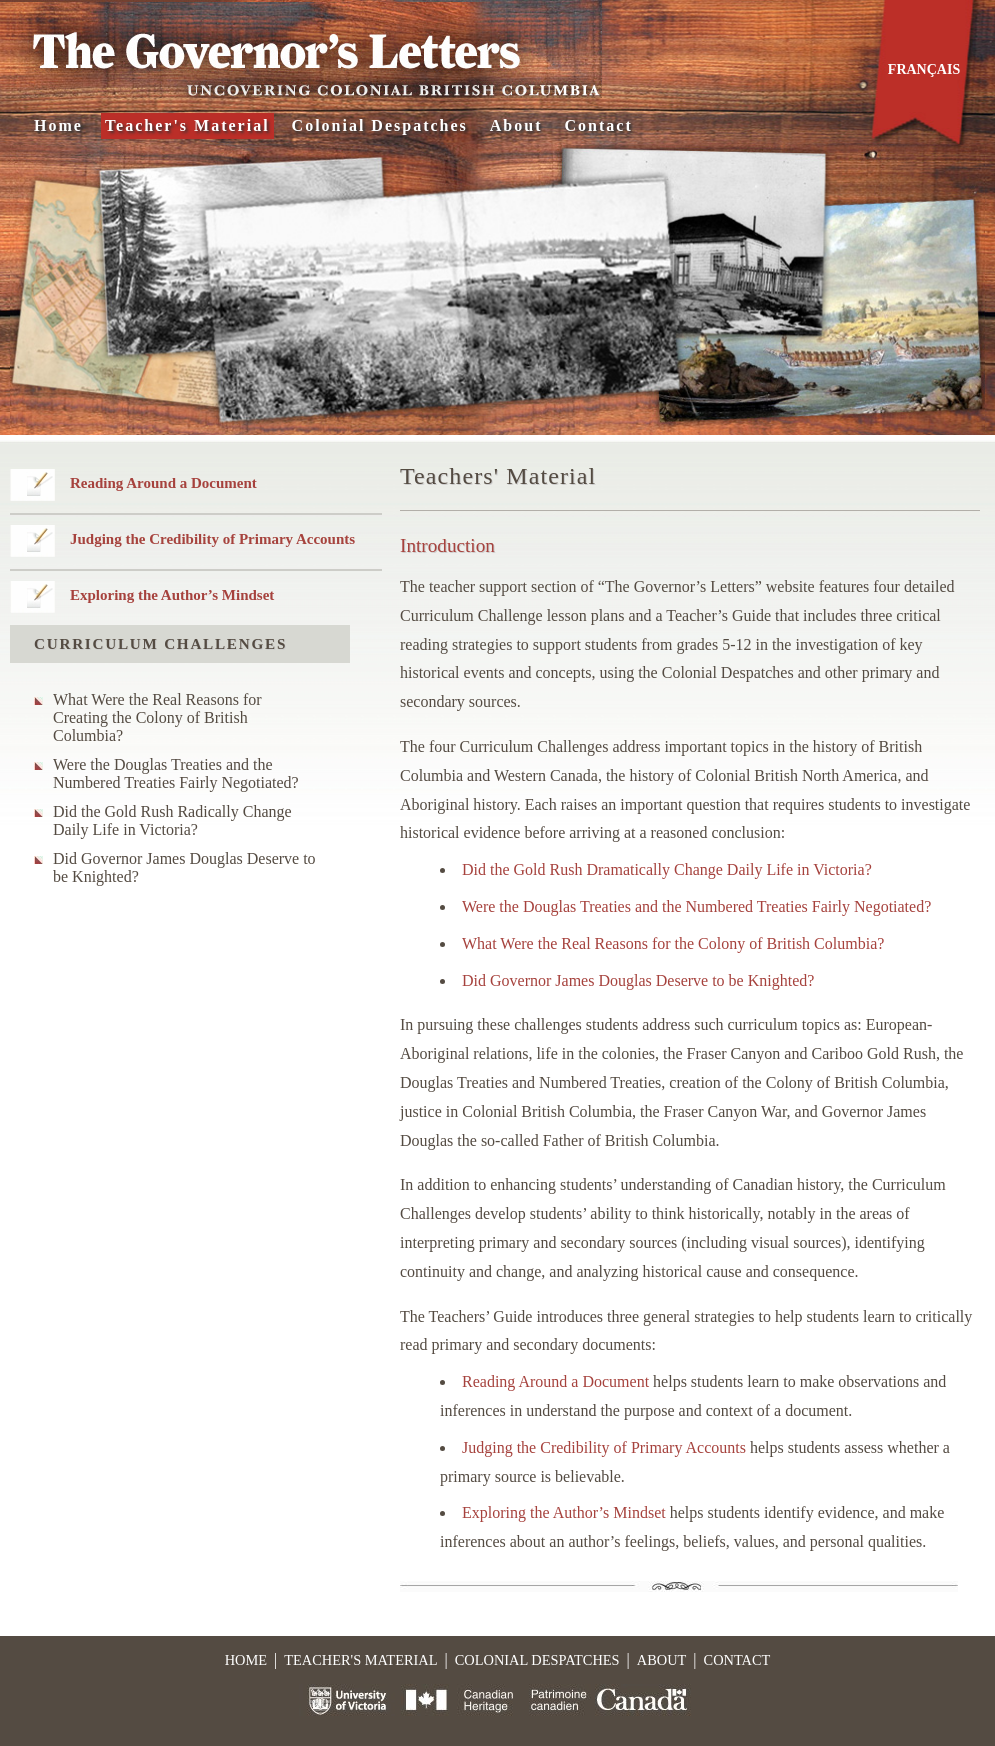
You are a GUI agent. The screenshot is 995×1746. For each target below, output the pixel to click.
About (516, 125)
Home (58, 125)
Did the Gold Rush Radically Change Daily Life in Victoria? (172, 820)
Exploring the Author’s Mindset (172, 595)
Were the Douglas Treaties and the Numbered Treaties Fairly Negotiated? (176, 773)
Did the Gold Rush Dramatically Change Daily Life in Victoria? (667, 869)
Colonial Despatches (380, 125)
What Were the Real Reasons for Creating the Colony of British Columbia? (157, 717)
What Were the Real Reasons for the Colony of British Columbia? (673, 943)
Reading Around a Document (163, 483)
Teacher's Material (187, 125)
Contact (599, 125)
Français (924, 69)
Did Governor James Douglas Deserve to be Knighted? (184, 867)
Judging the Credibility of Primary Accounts (212, 539)
